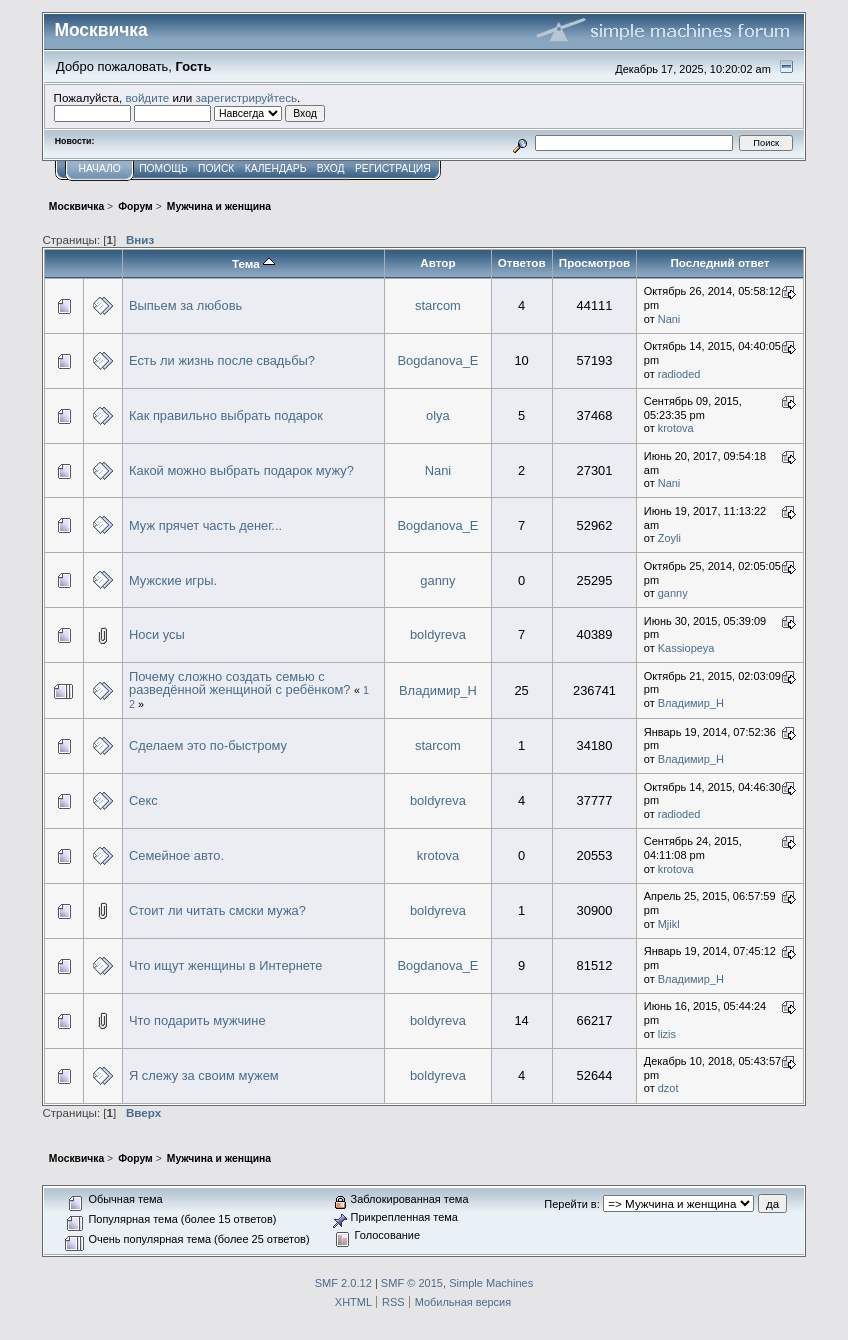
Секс (143, 800)
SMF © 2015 (412, 1283)
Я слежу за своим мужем (204, 1075)
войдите (147, 97)
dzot (668, 1088)
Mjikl (669, 924)
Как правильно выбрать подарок (226, 415)
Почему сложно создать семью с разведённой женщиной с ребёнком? (240, 683)
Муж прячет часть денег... (205, 525)
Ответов (522, 262)
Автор (437, 262)
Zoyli (669, 538)
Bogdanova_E (437, 360)
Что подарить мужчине (197, 1020)
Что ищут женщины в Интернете (226, 965)
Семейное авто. (176, 855)
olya (438, 415)
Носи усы (157, 634)
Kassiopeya (686, 648)
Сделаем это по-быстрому (208, 745)
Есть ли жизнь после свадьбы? (222, 360)
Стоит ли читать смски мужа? (217, 910)
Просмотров (594, 262)
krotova (676, 428)
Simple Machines (491, 1283)
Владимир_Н (438, 690)
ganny (437, 580)
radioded (679, 374)
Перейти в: (571, 1204)
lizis (667, 1034)
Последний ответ (719, 262)
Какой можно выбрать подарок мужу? (241, 470)
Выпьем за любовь (185, 305)
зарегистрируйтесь (246, 97)
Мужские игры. (173, 580)
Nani (669, 319)
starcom (438, 305)
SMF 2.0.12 (343, 1283)
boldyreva (438, 634)
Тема (253, 263)
